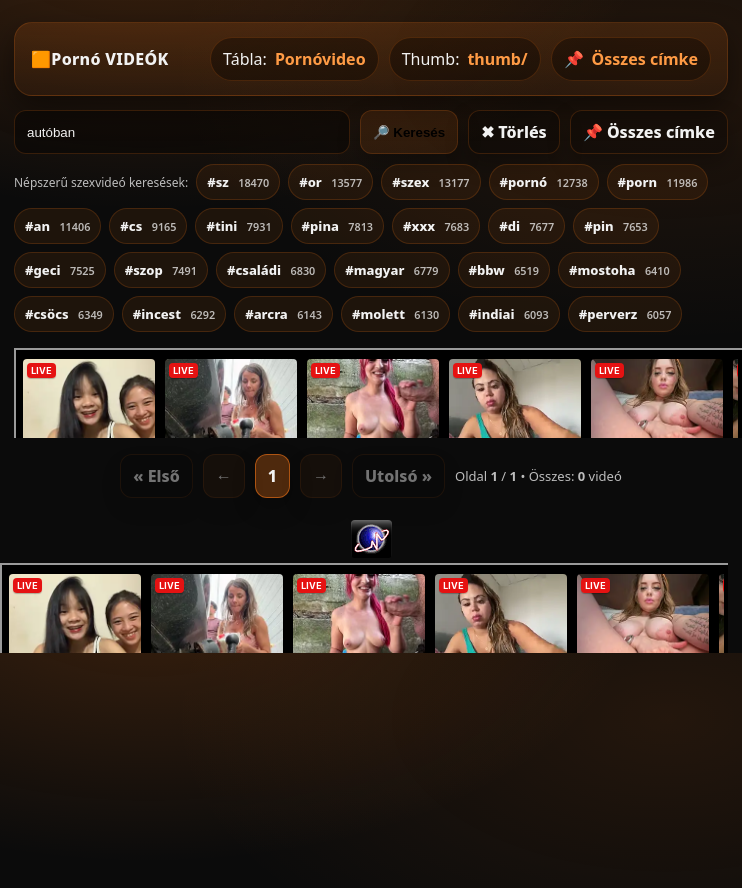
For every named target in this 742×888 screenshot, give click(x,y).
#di (526, 226)
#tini (238, 226)
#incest (174, 314)
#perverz (625, 314)
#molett (395, 314)
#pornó (544, 182)
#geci (60, 270)
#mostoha (619, 270)
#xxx (436, 226)
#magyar (391, 270)
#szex (430, 182)
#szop (161, 270)
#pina (337, 226)
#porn (658, 182)
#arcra (283, 314)
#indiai (509, 314)
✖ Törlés (514, 132)
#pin (616, 226)
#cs (148, 226)
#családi (271, 270)
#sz (238, 182)
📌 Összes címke (649, 132)
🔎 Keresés (409, 132)
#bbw (504, 270)
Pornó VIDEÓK (109, 59)
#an (57, 226)
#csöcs (64, 314)
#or (330, 182)
